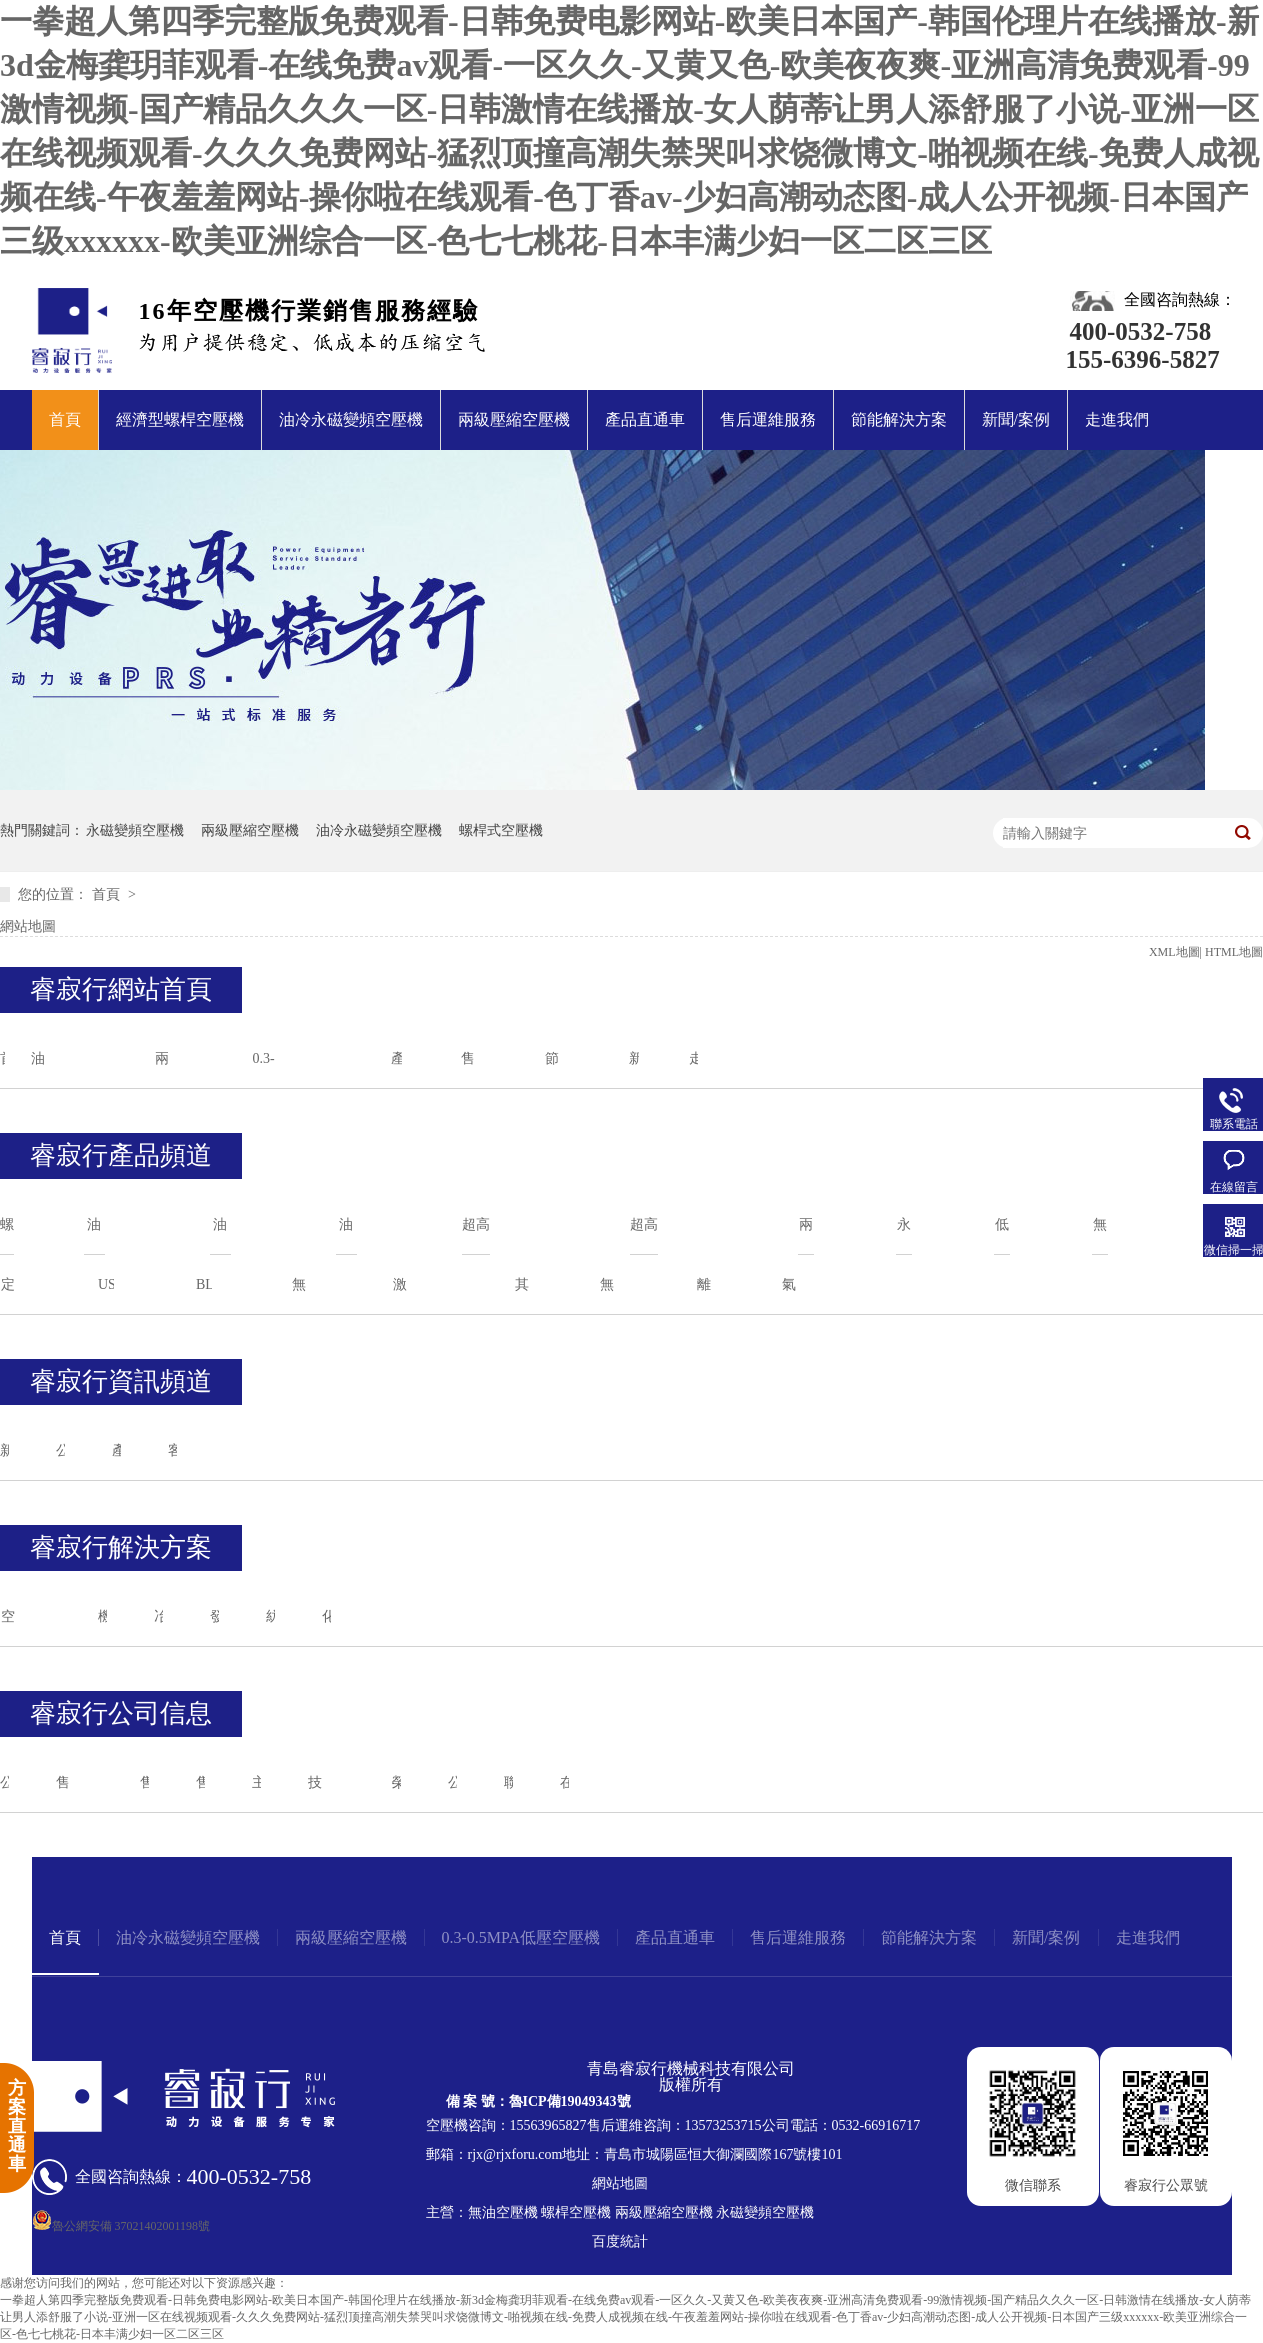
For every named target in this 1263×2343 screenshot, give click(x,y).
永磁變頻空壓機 (135, 830)
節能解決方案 (899, 419)
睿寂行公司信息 (121, 1713)
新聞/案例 (1016, 419)
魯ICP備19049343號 (570, 2101)
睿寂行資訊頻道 (121, 1381)
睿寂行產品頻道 (121, 1155)
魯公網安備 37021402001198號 (121, 2226)
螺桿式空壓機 (501, 830)
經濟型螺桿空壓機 (180, 419)
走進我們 (1117, 419)
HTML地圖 (1234, 952)
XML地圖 (1174, 952)
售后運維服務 (768, 419)
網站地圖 (28, 926)
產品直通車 (645, 419)
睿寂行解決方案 (121, 1547)
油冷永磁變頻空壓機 (351, 419)
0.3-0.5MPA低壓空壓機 (521, 1937)
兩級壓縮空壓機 (514, 419)
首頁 (65, 419)
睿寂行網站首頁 (121, 989)
